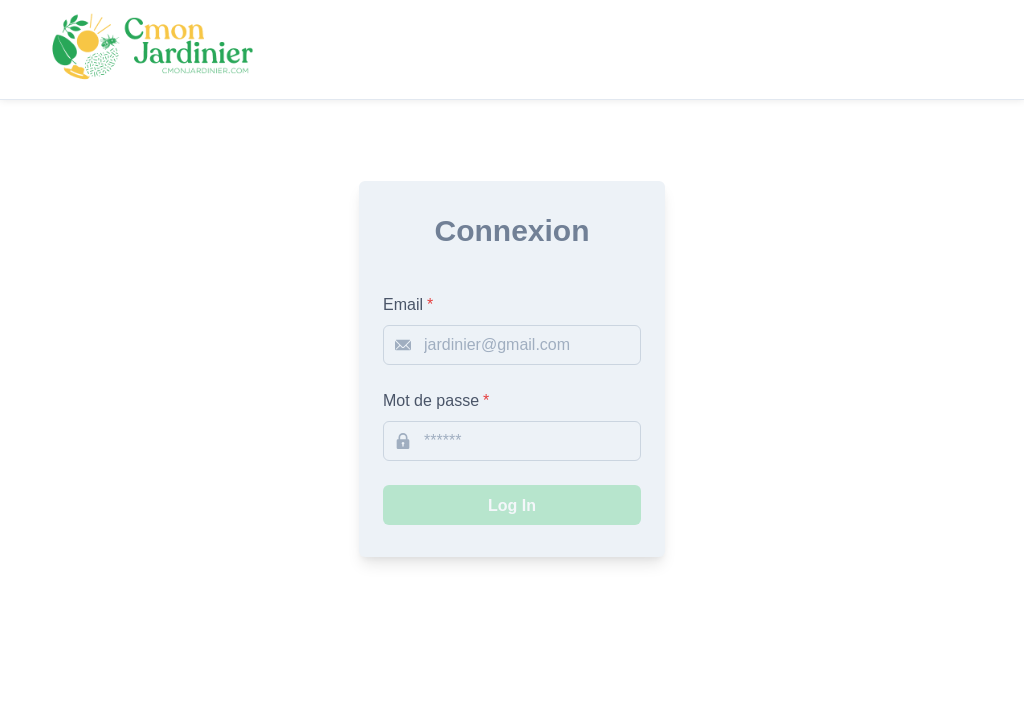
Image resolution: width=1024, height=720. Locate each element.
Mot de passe (436, 400)
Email (408, 304)
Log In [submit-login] (512, 505)
